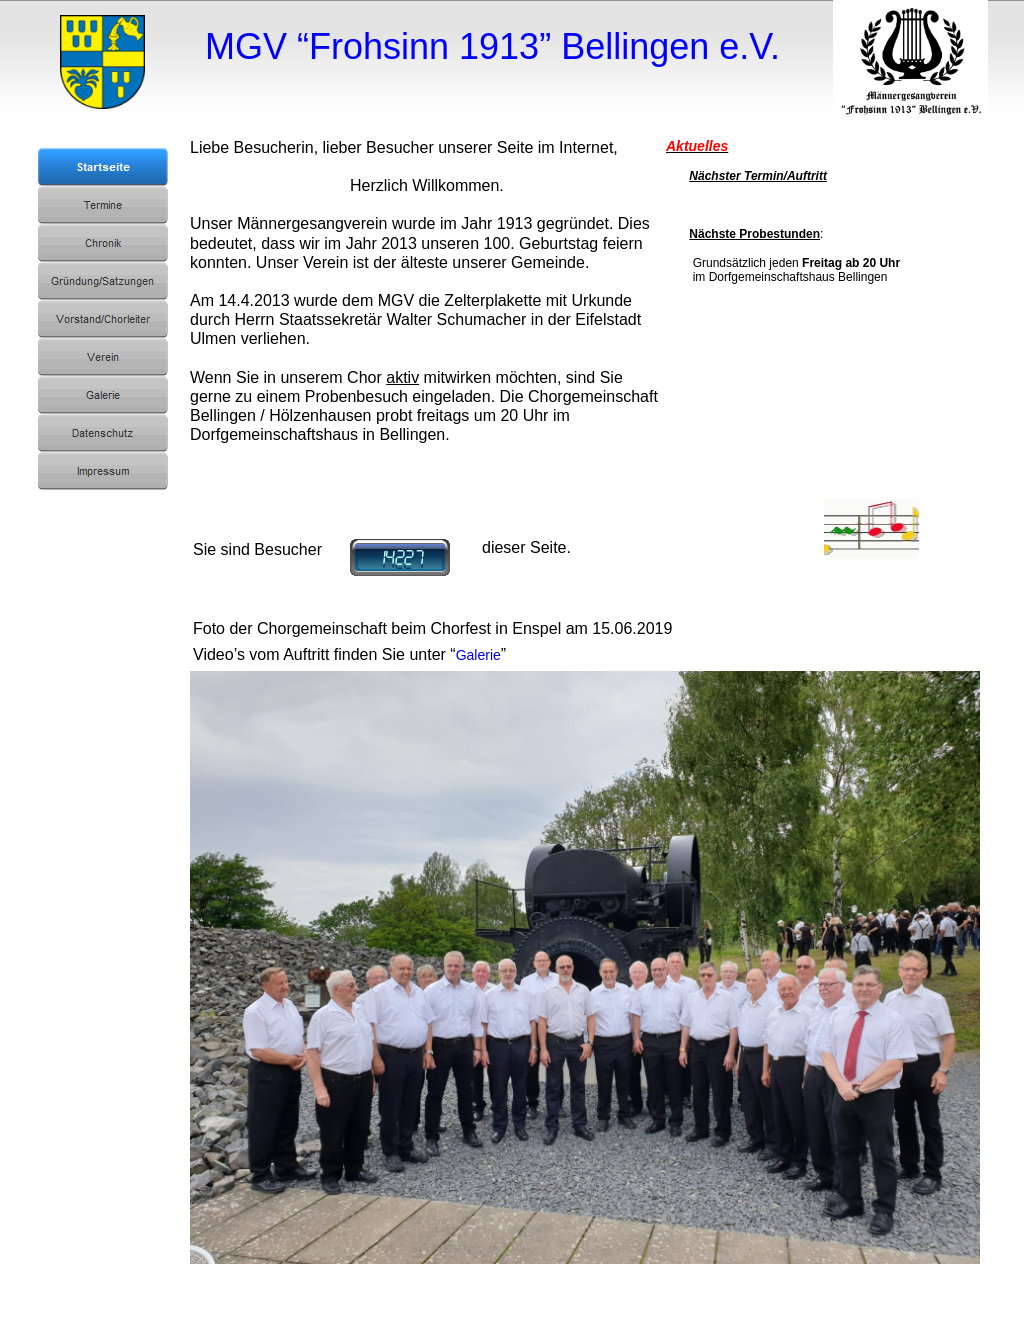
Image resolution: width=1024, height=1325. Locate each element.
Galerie (478, 655)
